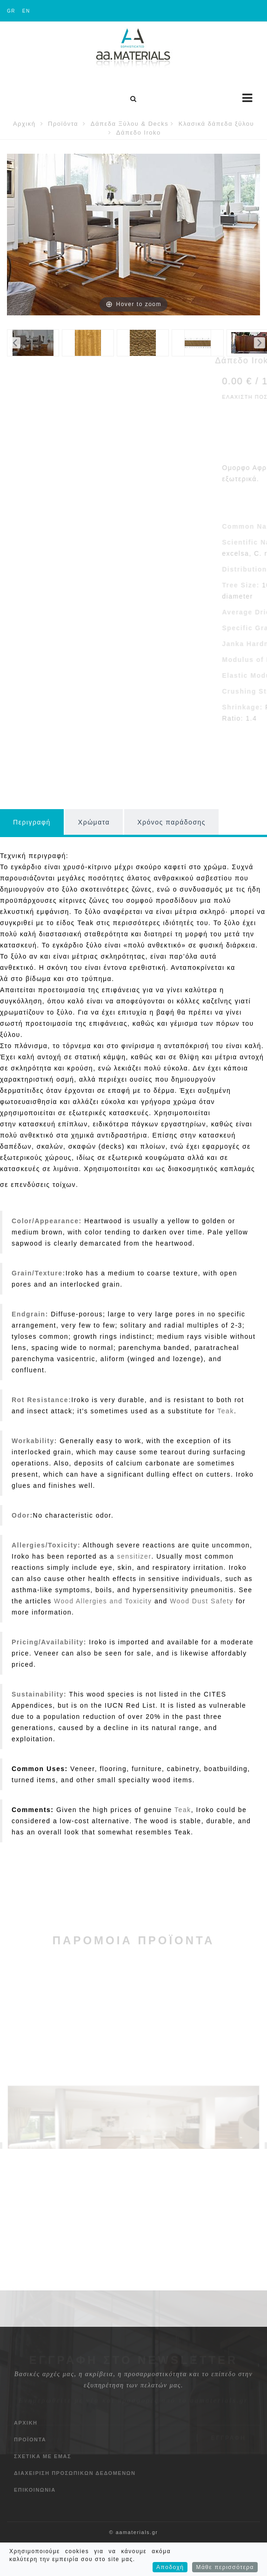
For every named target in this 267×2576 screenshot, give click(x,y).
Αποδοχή (170, 2567)
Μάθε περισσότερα (225, 2567)
